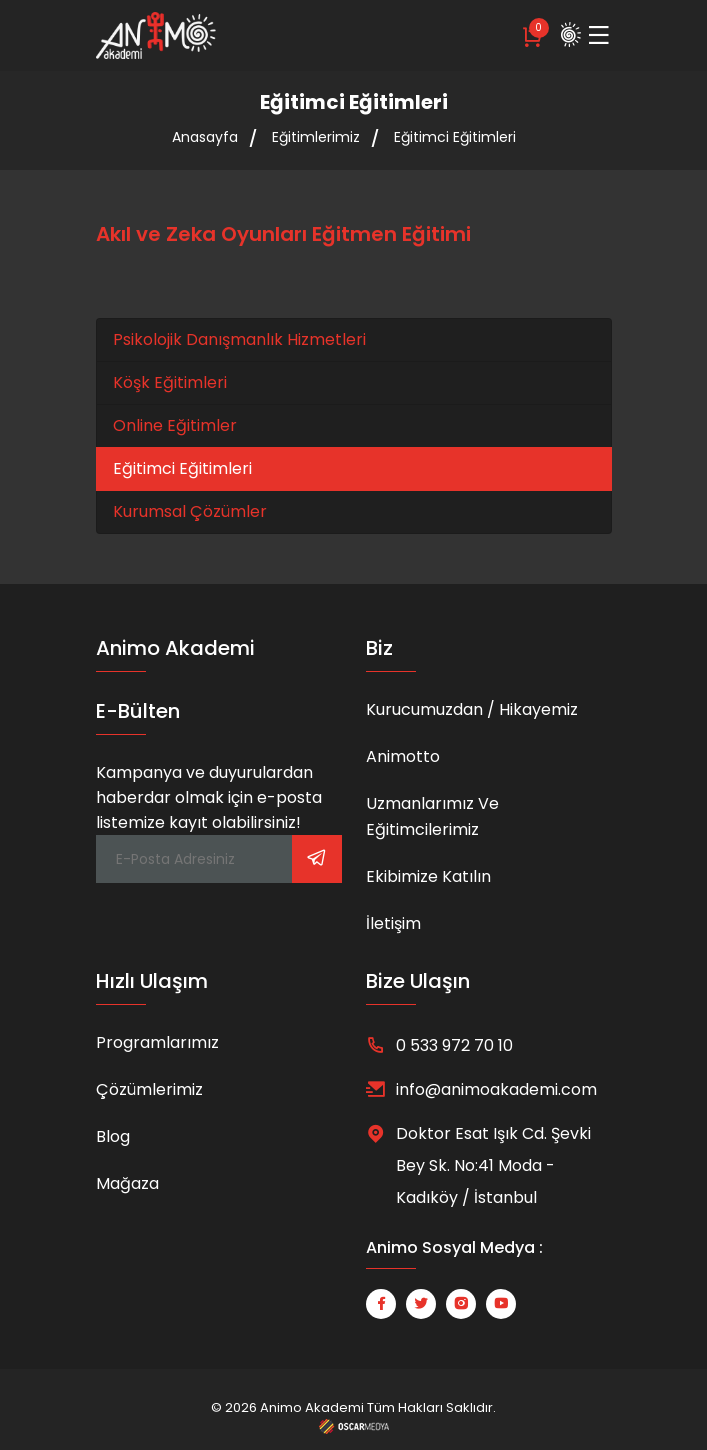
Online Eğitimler (175, 425)
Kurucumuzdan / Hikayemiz (472, 709)
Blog (113, 1136)
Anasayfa (205, 137)
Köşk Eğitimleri (170, 382)
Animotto (403, 756)
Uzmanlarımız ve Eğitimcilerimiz (432, 816)
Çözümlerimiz (149, 1089)
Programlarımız (157, 1042)
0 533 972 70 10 (454, 1045)
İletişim (393, 923)
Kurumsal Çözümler (190, 511)
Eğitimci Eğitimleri (455, 137)
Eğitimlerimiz (316, 137)
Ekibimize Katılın (428, 876)
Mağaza (127, 1183)
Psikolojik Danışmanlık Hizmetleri (239, 339)
